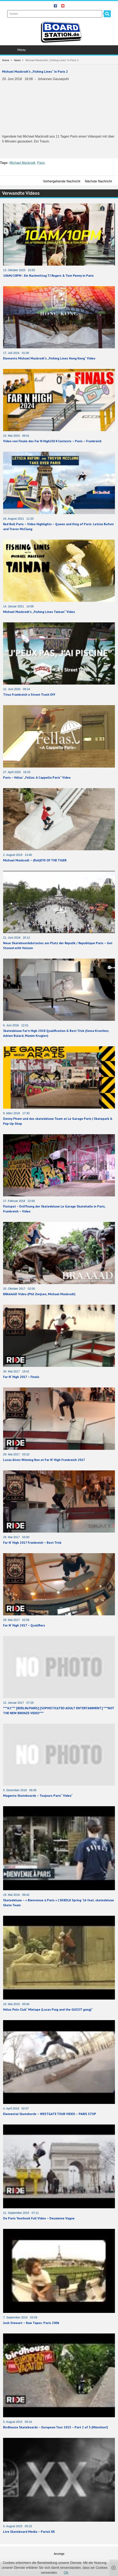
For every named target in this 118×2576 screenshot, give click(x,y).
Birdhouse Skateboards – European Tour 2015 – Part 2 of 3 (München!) (55, 2427)
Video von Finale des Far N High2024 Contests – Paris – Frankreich (52, 441)
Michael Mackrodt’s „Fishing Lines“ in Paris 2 (35, 71)
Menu (59, 50)
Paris (40, 162)
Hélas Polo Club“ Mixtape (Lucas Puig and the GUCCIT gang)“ (48, 2009)
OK (66, 2572)
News (17, 60)
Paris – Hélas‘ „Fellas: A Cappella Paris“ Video (37, 777)
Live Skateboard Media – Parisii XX (29, 2531)
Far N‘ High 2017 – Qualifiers (24, 1625)
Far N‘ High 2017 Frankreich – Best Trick (32, 1542)
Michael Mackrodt (22, 162)
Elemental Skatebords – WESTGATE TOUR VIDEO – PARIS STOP (49, 2114)
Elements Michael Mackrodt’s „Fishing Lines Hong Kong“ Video (49, 358)
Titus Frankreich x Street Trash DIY (29, 694)
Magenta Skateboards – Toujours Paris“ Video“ (38, 1795)
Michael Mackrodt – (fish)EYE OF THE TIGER (35, 860)
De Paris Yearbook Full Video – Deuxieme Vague (39, 2218)
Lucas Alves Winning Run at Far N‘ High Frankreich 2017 (44, 1460)
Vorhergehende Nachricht (61, 181)
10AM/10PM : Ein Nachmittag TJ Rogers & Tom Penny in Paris (48, 275)
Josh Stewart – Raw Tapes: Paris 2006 (31, 2323)
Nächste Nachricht (98, 181)
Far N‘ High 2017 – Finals (21, 1377)
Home (5, 60)
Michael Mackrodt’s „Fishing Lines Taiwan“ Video (39, 612)
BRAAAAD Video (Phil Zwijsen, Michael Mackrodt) (39, 1294)
